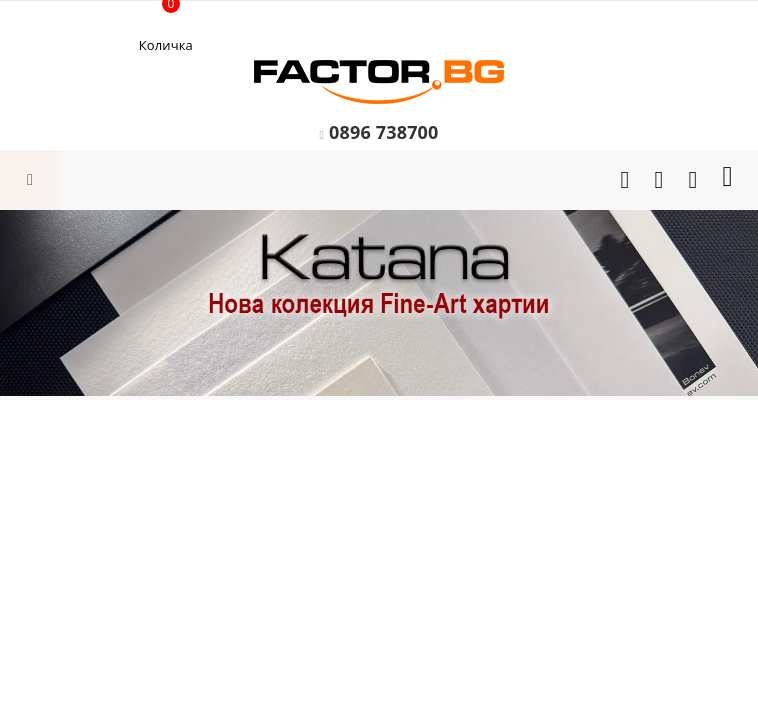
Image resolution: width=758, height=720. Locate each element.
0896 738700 (384, 132)
